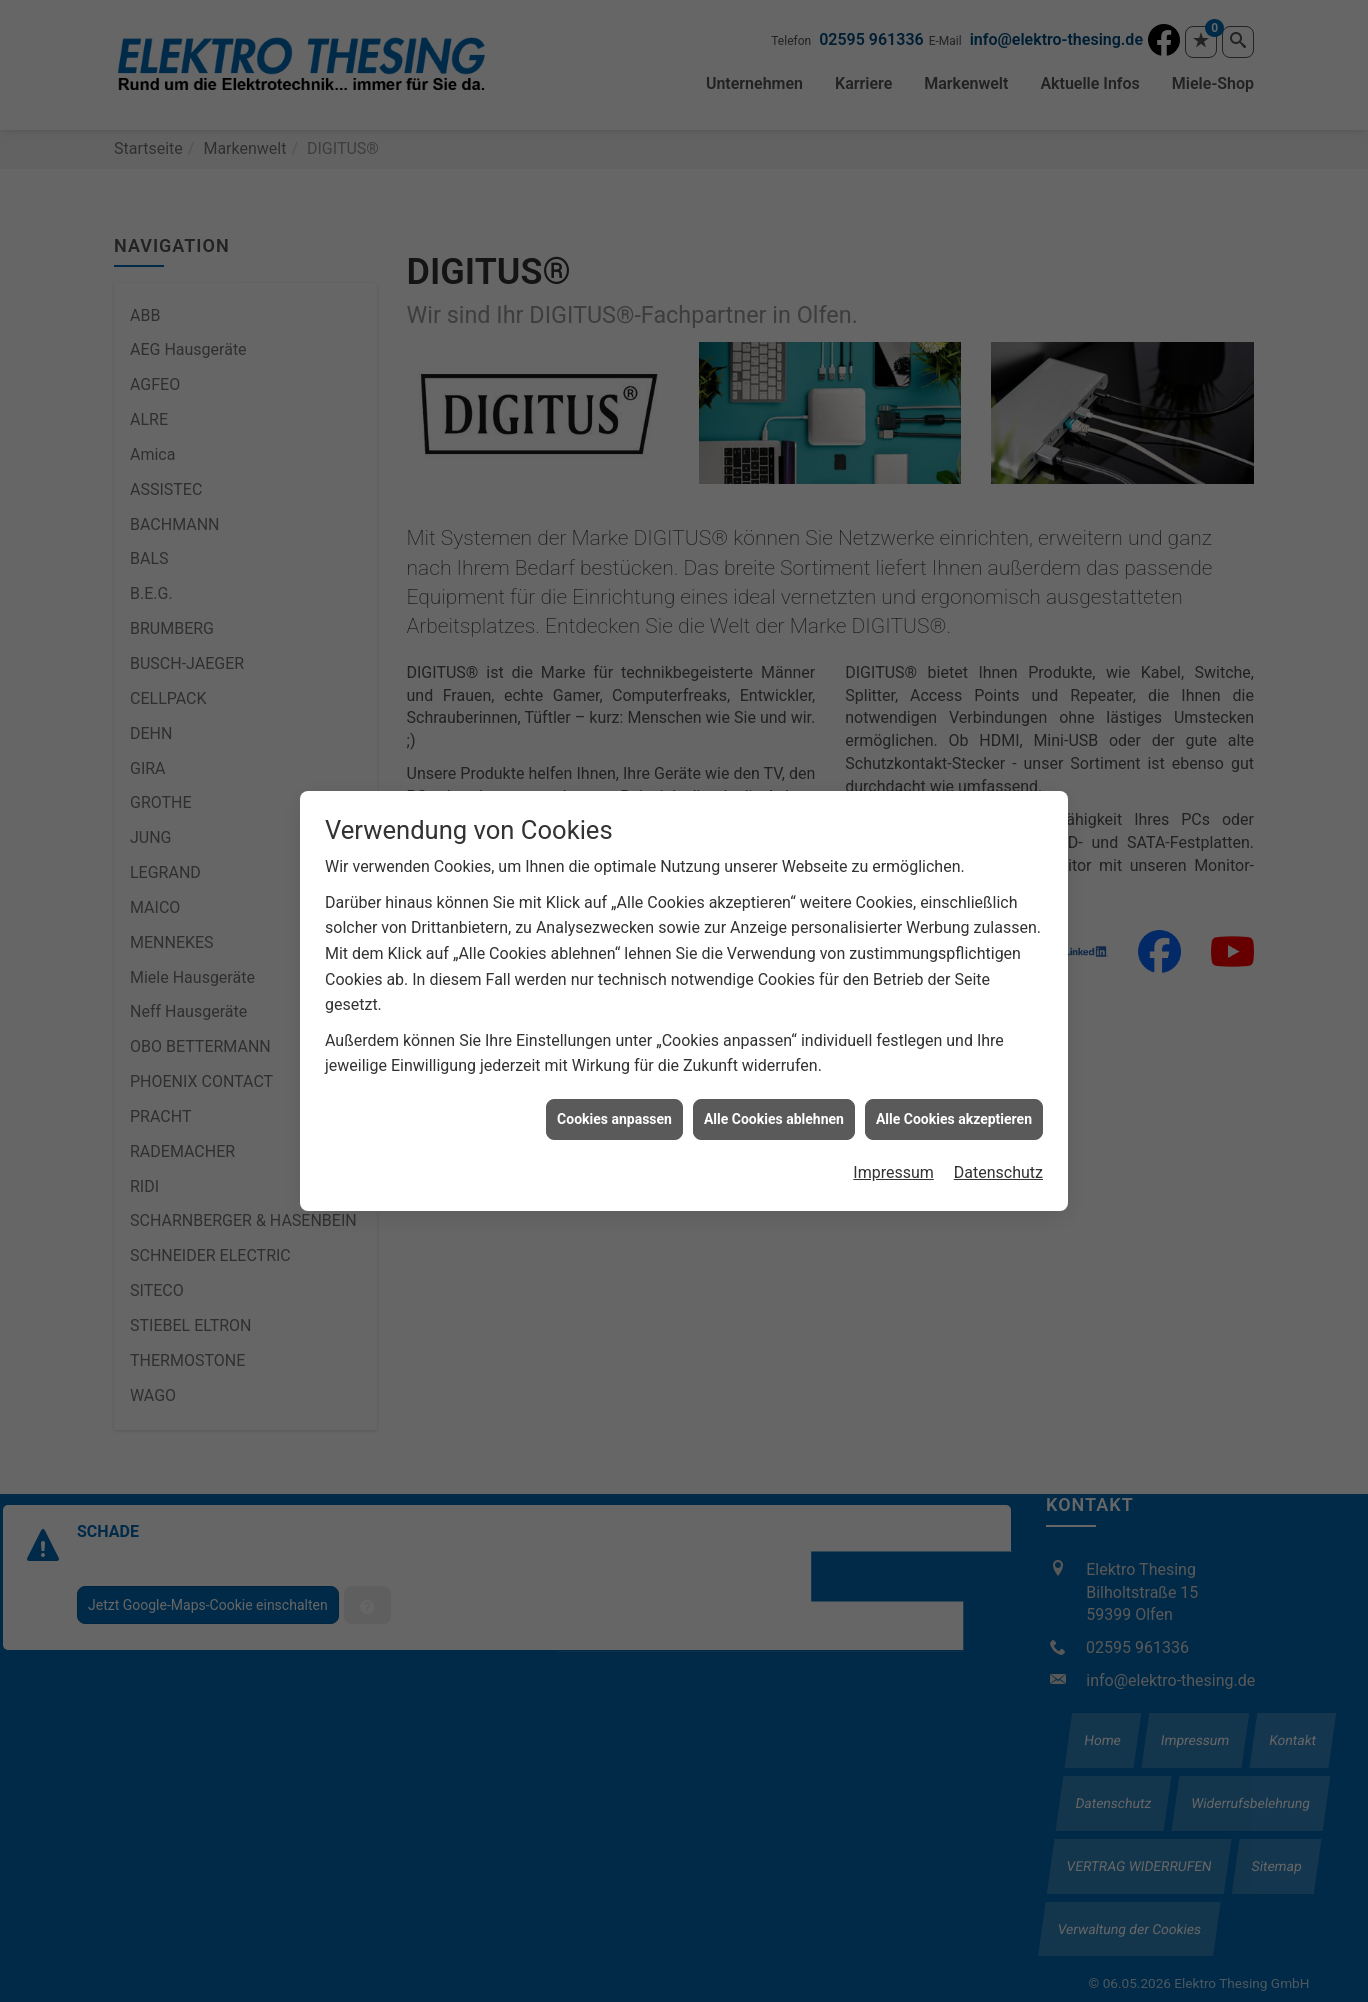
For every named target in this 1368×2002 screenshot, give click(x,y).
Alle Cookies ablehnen (774, 1083)
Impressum (893, 1137)
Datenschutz (998, 1137)
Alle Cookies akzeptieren (954, 1083)
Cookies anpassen (614, 1083)
